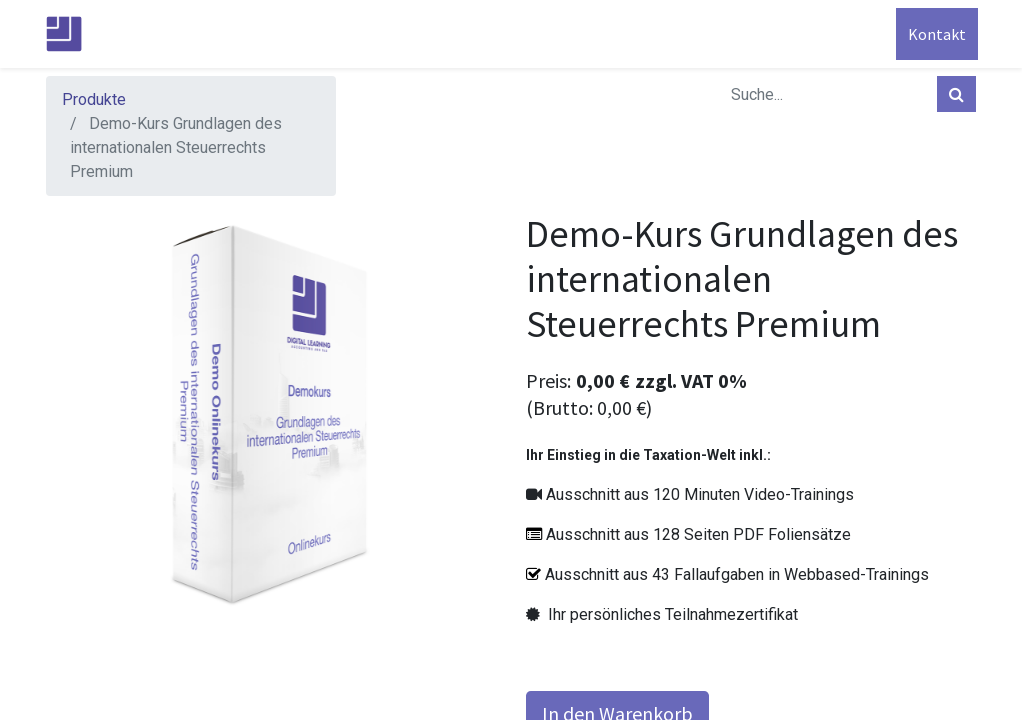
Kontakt (935, 34)
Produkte (94, 99)
